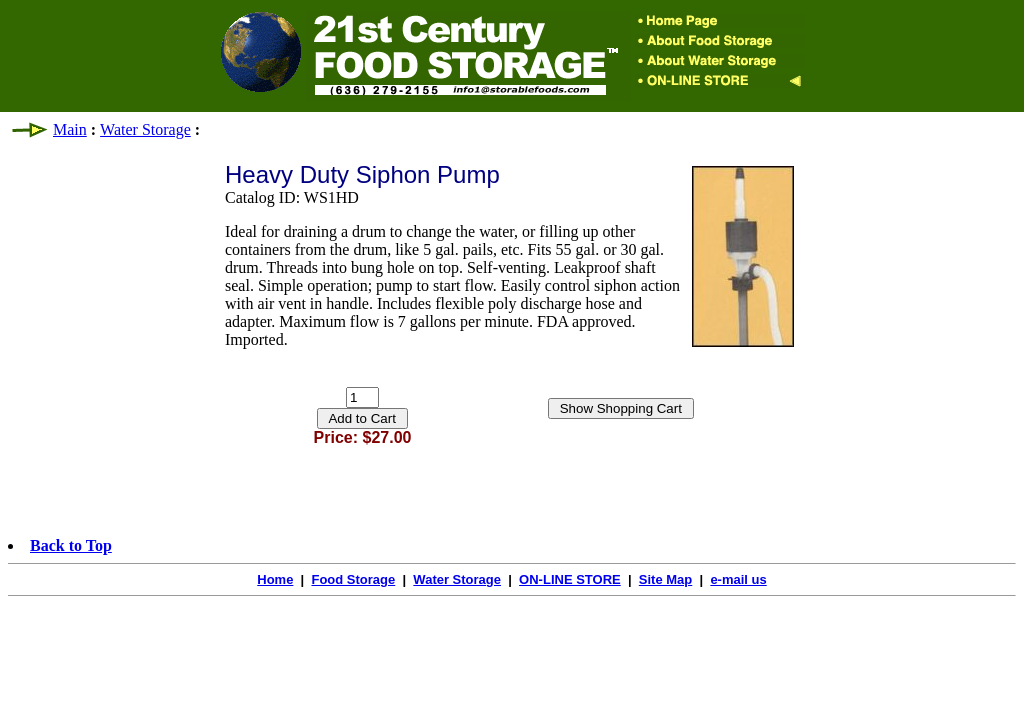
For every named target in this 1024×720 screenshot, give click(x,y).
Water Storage (145, 129)
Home (275, 579)
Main (70, 129)
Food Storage (353, 579)
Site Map (665, 579)
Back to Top (71, 545)
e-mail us (738, 579)
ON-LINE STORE (570, 579)
